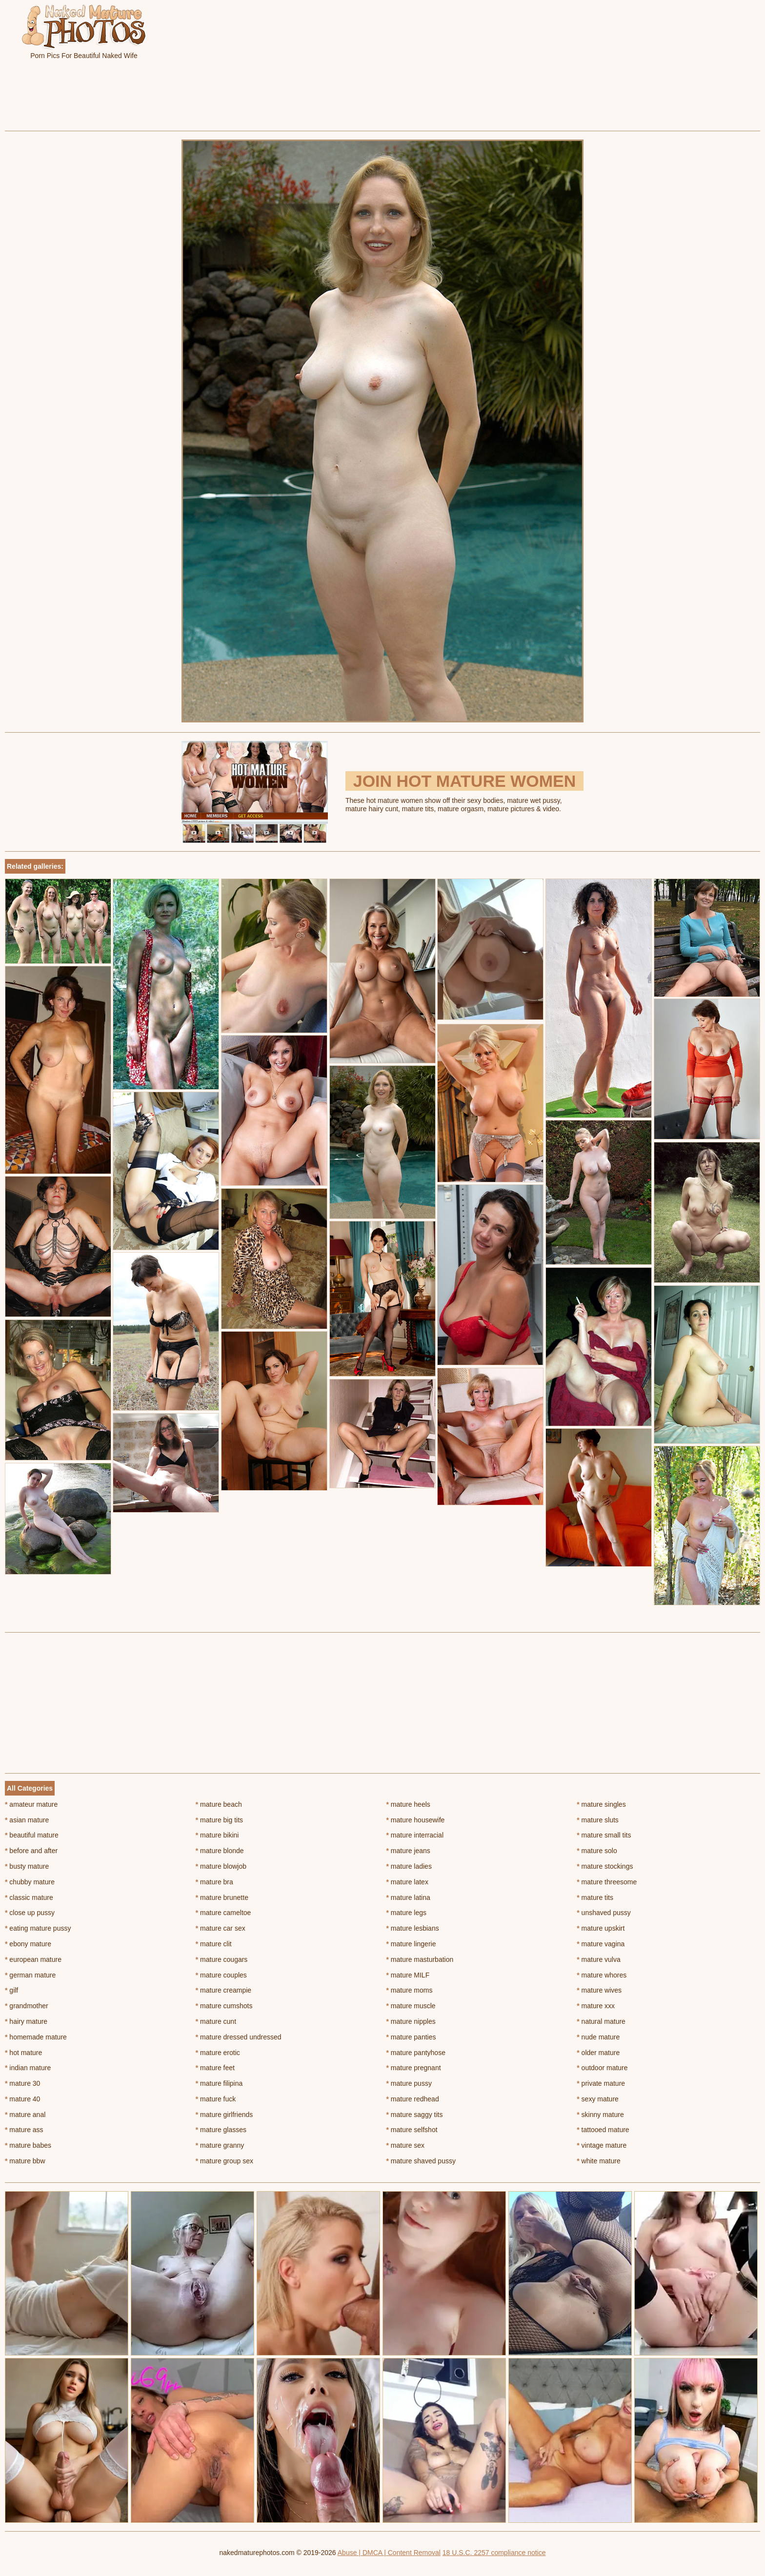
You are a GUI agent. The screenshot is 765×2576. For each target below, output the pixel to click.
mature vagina (600, 1944)
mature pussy (409, 2083)
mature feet (215, 2068)
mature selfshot (412, 2130)
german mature (30, 1975)
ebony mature (28, 1944)
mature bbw (25, 2161)
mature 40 (22, 2099)
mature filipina (219, 2083)
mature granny (220, 2145)
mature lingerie (411, 1944)
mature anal (25, 2114)
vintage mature (601, 2145)
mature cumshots (224, 2006)
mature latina (408, 1897)
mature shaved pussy (421, 2161)
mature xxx (596, 2006)
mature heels (408, 1804)
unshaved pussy (604, 1913)
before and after (31, 1851)
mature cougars (222, 1959)
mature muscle (411, 2006)
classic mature (29, 1897)
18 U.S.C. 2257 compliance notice (494, 2552)
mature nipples (411, 2021)
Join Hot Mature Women (464, 781)
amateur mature (31, 1804)
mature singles (601, 1804)
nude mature (598, 2037)
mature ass (24, 2130)
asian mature (27, 1820)
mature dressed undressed (239, 2037)
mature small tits (604, 1835)
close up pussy (30, 1913)
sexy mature (598, 2099)
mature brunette (222, 1897)
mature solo (597, 1851)
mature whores (601, 1975)
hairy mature (26, 2021)
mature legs (406, 1913)
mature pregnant (413, 2068)
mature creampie (223, 1990)
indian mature (28, 2068)
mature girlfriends (224, 2114)
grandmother (26, 2006)
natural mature (601, 2021)
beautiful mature (32, 1835)
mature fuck (216, 2099)
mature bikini (217, 1835)
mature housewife (415, 1820)
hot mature (23, 2053)
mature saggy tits (414, 2114)
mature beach (219, 1804)
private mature (601, 2083)
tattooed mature (603, 2130)
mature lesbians (412, 1928)
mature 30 (22, 2083)
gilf (11, 1990)
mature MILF (408, 1975)
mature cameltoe (223, 1913)
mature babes (28, 2145)
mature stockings (605, 1866)
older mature (598, 2053)
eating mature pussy (38, 1928)
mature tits (595, 1897)
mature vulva (599, 1959)
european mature (33, 1959)
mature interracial (415, 1835)
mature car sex (220, 1928)
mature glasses (221, 2130)
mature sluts (598, 1820)
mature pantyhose (415, 2053)
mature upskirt (600, 1928)
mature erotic (218, 2053)
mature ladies (409, 1866)
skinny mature (600, 2114)
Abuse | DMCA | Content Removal (389, 2552)
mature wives (599, 1990)
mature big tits (219, 1820)
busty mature (27, 1866)
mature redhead (412, 2099)
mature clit (214, 1944)
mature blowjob (221, 1866)
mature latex (407, 1882)
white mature (599, 2161)
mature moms (409, 1990)
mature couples (221, 1975)
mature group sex (224, 2161)
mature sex (405, 2145)
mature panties (411, 2037)
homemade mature (36, 2037)
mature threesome (607, 1882)
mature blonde (220, 1851)
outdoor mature (602, 2068)
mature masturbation (420, 1959)
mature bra (214, 1882)
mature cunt (216, 2021)
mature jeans (408, 1851)
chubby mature (30, 1882)
